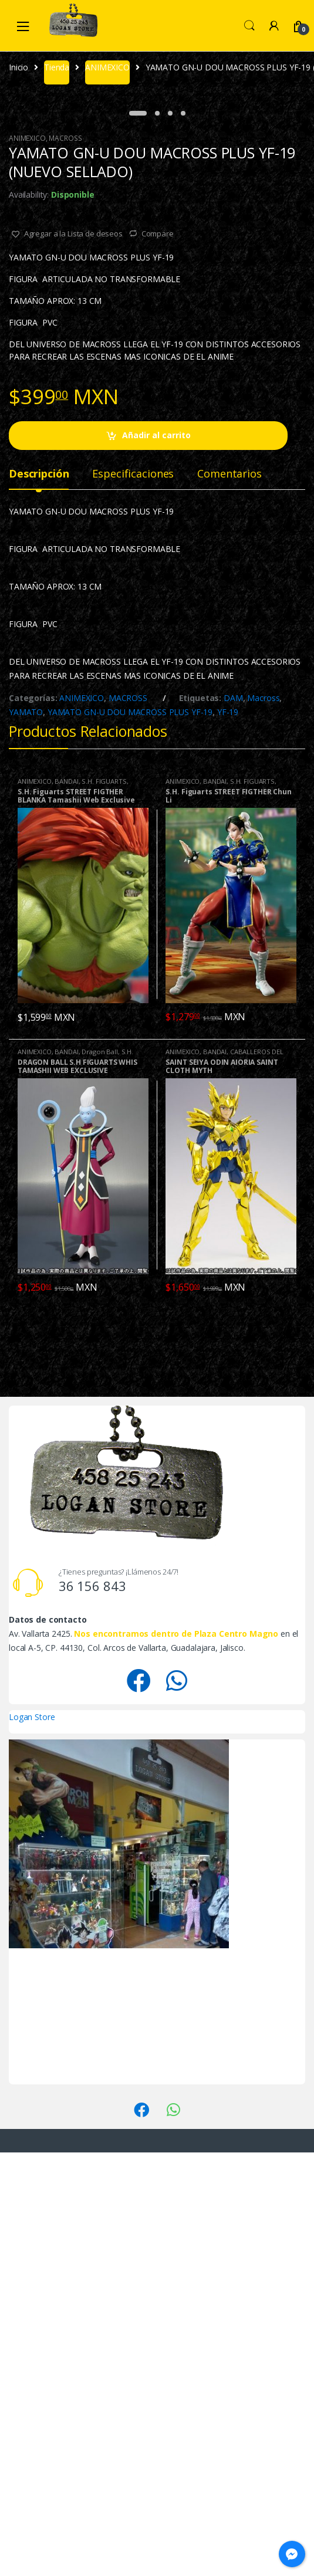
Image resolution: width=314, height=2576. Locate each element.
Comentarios (229, 898)
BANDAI (66, 1204)
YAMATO (26, 1135)
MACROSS (65, 562)
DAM (233, 1121)
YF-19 (227, 1135)
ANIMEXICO (107, 67)
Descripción (39, 898)
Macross (263, 1121)
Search (249, 25)
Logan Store (32, 2140)
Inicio (18, 67)
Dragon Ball (99, 1475)
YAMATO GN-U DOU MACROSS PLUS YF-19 (130, 1135)
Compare (157, 657)
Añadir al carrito (156, 858)
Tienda (56, 67)
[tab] (39, 902)
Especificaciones (133, 898)
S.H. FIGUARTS (104, 1204)
